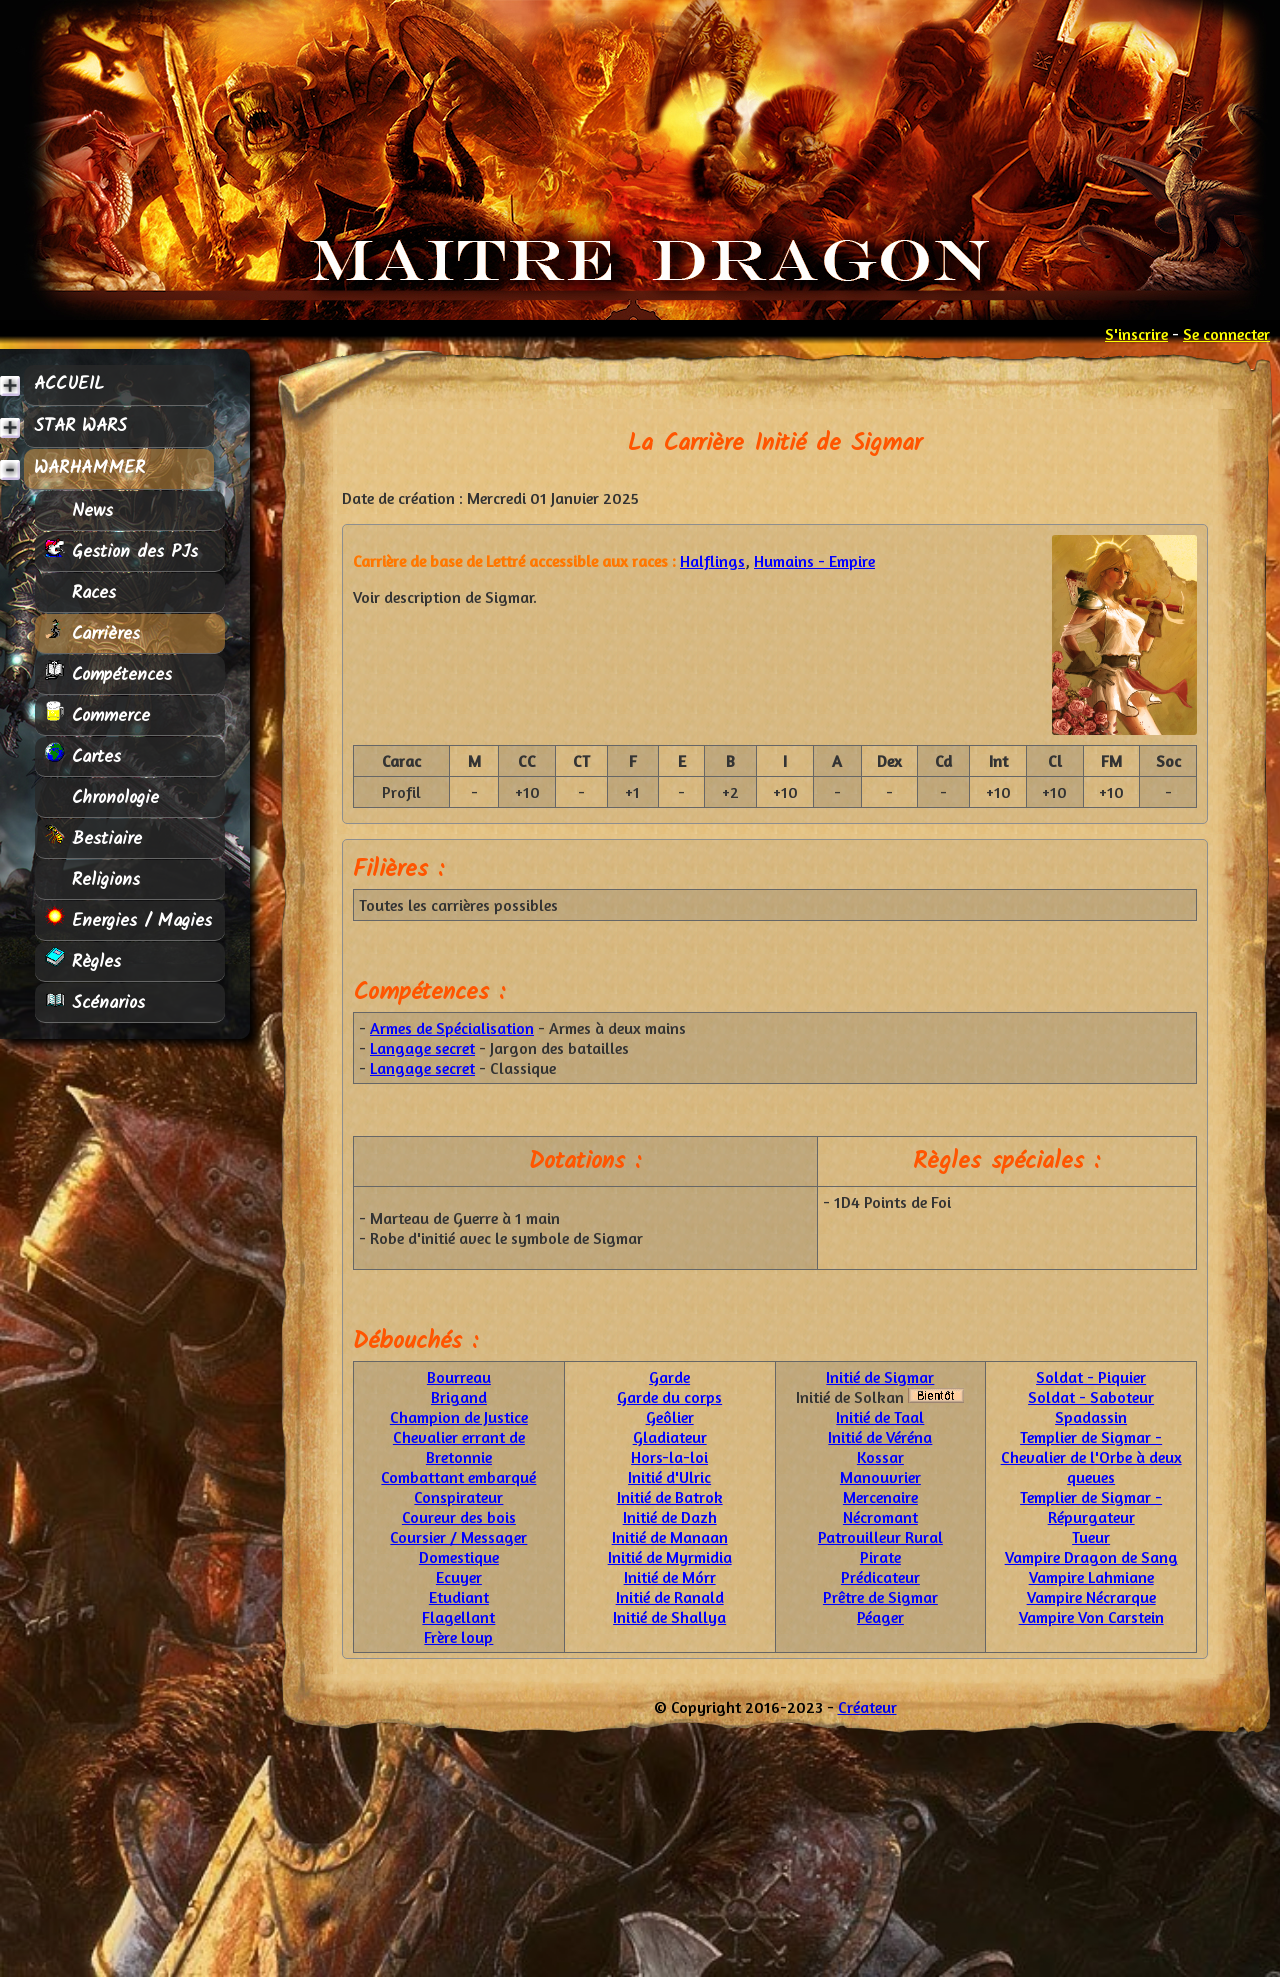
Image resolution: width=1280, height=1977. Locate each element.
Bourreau (459, 1377)
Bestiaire (93, 838)
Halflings (712, 561)
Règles (83, 961)
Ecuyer (459, 1577)
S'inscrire (1136, 334)
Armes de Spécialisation (452, 1028)
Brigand (459, 1397)
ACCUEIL (69, 384)
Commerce (97, 715)
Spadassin (1091, 1417)
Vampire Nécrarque (1091, 1597)
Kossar (880, 1457)
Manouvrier (880, 1477)
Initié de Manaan (670, 1537)
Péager (880, 1617)
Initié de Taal (880, 1417)
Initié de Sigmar (880, 1377)
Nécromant (880, 1517)
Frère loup (458, 1637)
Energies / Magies (128, 920)
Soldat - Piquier (1091, 1377)
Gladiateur (670, 1437)
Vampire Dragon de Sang (1091, 1557)
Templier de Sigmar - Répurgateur (1091, 1507)
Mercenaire (880, 1497)
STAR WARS (80, 426)
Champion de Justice (459, 1417)
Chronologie (102, 797)
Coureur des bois (459, 1517)
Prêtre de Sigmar (880, 1597)
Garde (669, 1377)
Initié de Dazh (670, 1517)
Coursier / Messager (458, 1537)
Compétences (108, 674)
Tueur (1091, 1537)
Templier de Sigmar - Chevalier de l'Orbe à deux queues (1091, 1457)
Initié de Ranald (670, 1597)
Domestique (459, 1557)
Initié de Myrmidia (670, 1557)
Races (80, 592)
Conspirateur (458, 1497)
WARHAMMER (89, 468)
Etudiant (459, 1597)
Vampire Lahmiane (1091, 1577)
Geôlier (670, 1417)
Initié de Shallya (669, 1617)
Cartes (83, 756)
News (79, 510)
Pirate (880, 1557)
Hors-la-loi (669, 1457)
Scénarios (95, 1002)
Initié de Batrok (670, 1497)
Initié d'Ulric (669, 1477)
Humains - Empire (814, 561)
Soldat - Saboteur (1091, 1397)
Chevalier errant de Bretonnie (459, 1447)
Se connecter (1226, 334)
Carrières (92, 633)
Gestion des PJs (121, 551)
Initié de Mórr (670, 1577)
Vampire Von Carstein (1091, 1617)
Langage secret (422, 1048)
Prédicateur (880, 1577)
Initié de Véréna (880, 1437)
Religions (92, 879)
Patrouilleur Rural (880, 1537)
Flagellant (458, 1617)
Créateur (867, 1707)
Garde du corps (669, 1397)
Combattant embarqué (458, 1477)
